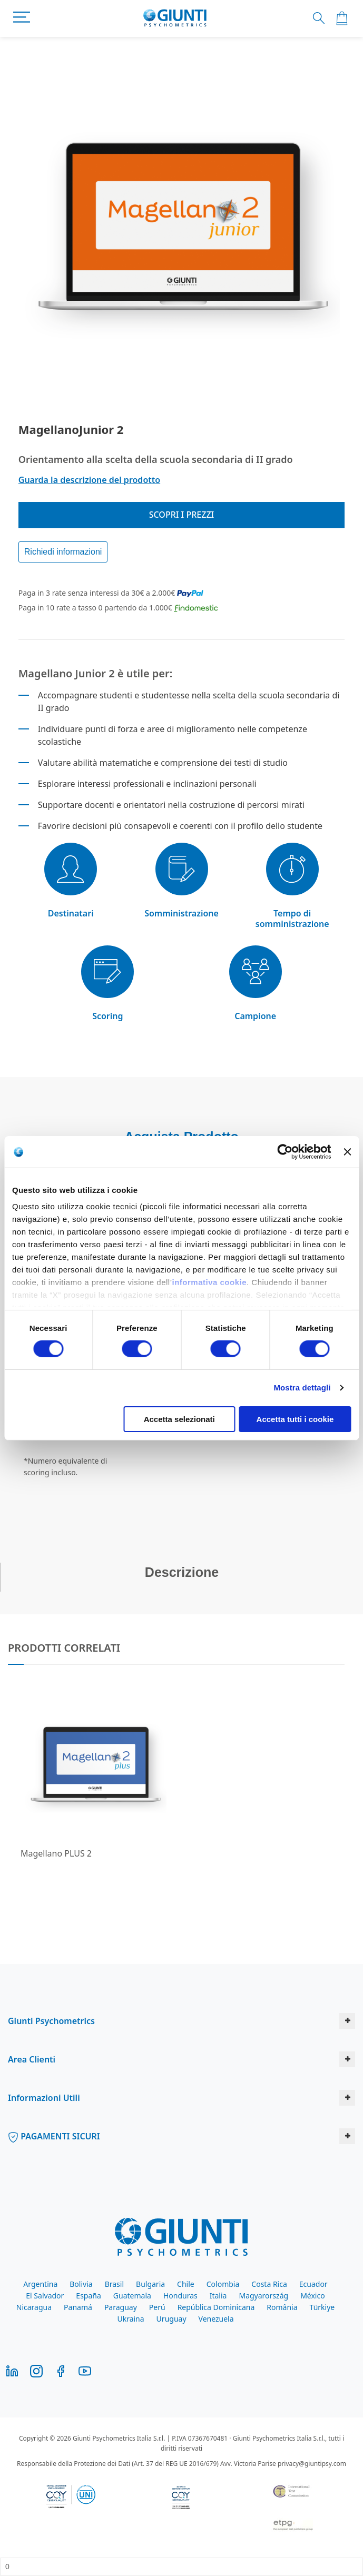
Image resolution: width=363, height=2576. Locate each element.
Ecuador (313, 2284)
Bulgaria (150, 2284)
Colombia (223, 2284)
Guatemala (132, 2296)
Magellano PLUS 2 (56, 1853)
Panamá (78, 2307)
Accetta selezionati (179, 1419)
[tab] (181, 1577)
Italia (218, 2296)
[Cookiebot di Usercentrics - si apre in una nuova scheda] (285, 1151)
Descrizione (182, 1572)
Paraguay (120, 2307)
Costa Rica (269, 2284)
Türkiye (322, 2307)
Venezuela (216, 2319)
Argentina (40, 2284)
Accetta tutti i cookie (295, 1419)
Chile (185, 2284)
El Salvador (45, 2296)
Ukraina (130, 2319)
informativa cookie (209, 1282)
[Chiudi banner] (347, 1151)
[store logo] (175, 18)
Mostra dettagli (301, 1387)
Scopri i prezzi (181, 514)
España (88, 2296)
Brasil (114, 2284)
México (312, 2296)
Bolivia (81, 2284)
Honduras (180, 2296)
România (282, 2307)
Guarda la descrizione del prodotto (89, 480)
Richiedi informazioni (63, 551)
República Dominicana (216, 2307)
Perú (157, 2307)
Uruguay (171, 2319)
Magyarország (263, 2296)
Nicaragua (34, 2307)
